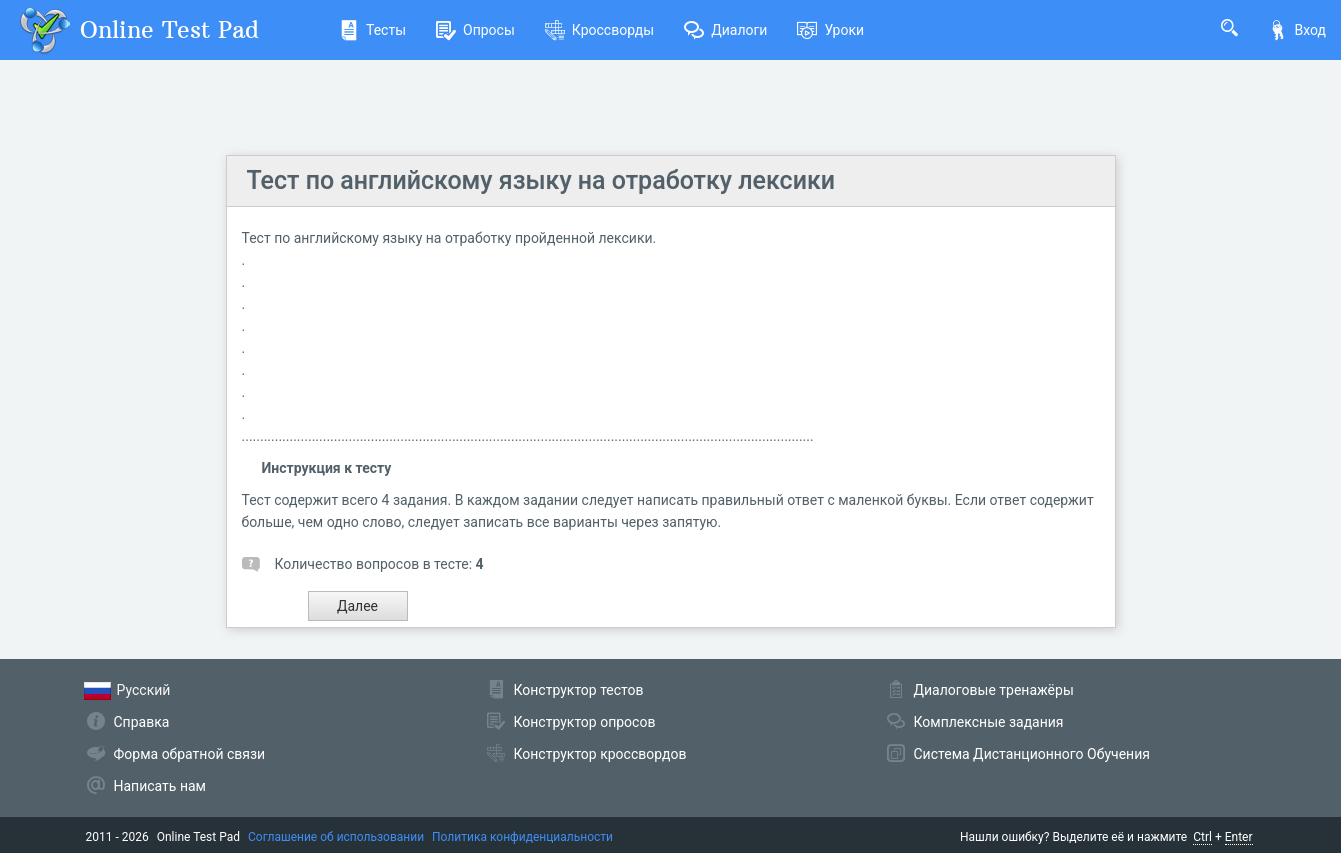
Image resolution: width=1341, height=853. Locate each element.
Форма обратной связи (190, 754)
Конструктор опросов (585, 722)
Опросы (475, 30)
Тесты (372, 30)
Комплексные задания (989, 722)
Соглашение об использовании (336, 837)
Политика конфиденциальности (522, 837)
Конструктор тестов (579, 690)
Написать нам (160, 786)
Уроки (830, 30)
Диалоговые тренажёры (994, 690)
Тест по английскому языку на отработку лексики (541, 180)
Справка (142, 722)
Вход (1297, 30)
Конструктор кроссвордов (600, 754)
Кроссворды (599, 30)
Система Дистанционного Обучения (1032, 754)
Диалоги (725, 30)
